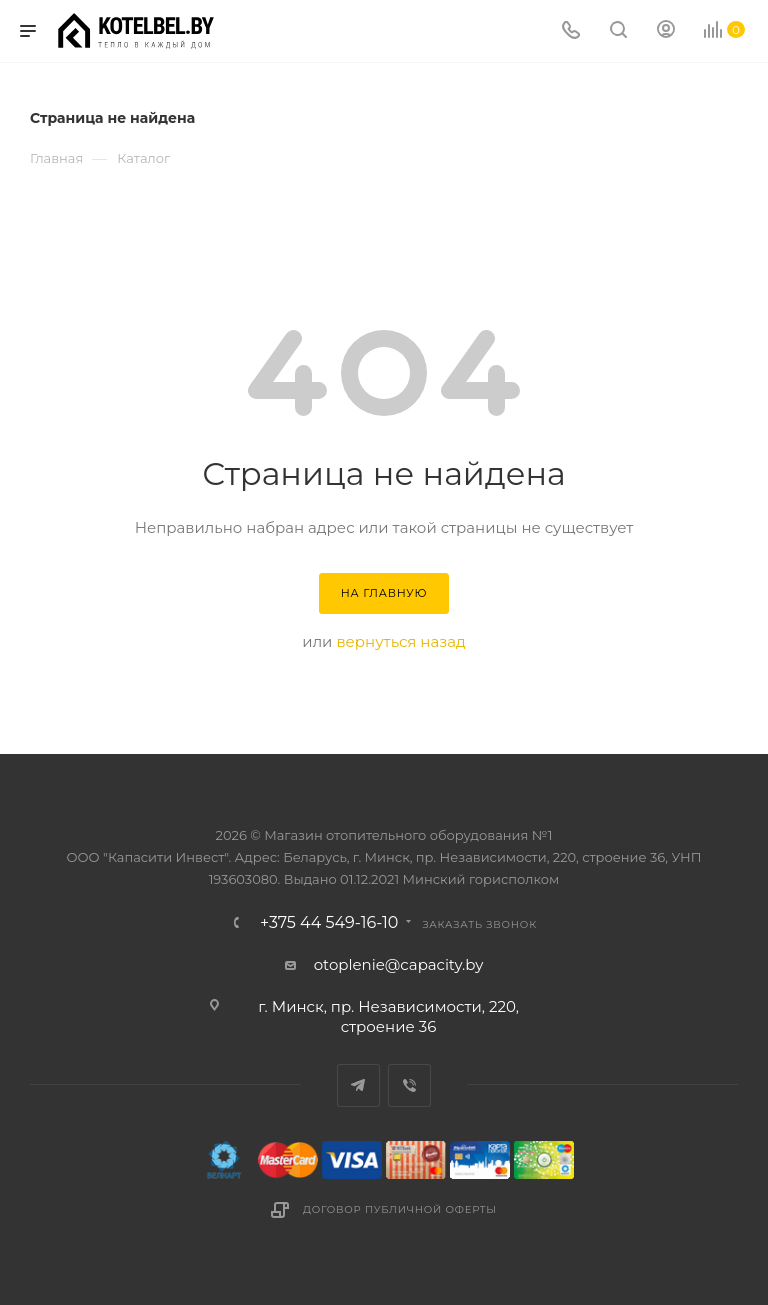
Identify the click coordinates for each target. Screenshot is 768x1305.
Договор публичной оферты (400, 1209)
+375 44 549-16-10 (329, 923)
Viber (409, 1085)
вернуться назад (400, 641)
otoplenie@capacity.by (399, 964)
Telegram (358, 1085)
